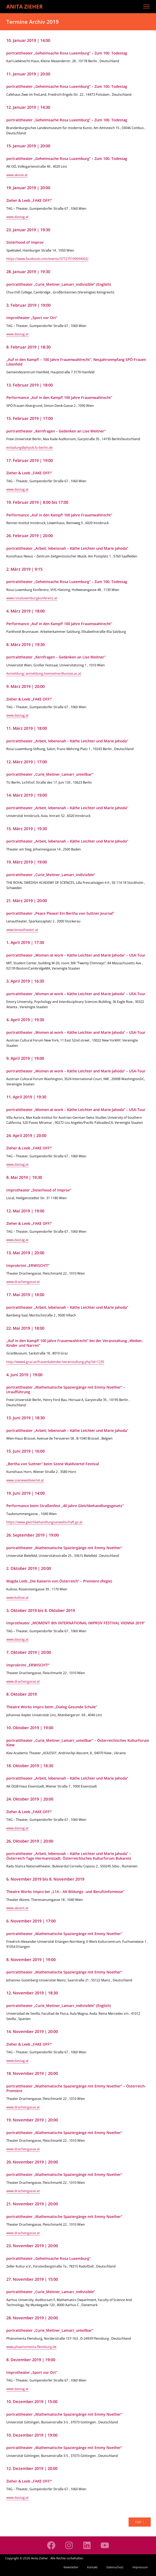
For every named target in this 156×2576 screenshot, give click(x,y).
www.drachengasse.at (23, 1285)
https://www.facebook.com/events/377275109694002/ (47, 259)
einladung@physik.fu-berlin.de (29, 448)
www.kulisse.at (17, 1602)
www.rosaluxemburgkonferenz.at (31, 599)
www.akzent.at (17, 1913)
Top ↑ (139, 2522)
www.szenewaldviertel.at (25, 1484)
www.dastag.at (17, 217)
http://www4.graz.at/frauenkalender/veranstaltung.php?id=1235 (55, 1365)
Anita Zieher (24, 6)
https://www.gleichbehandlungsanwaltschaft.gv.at (44, 1526)
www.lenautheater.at (22, 932)
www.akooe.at (17, 175)
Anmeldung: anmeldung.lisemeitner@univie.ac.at (43, 675)
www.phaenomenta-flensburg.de (31, 2353)
